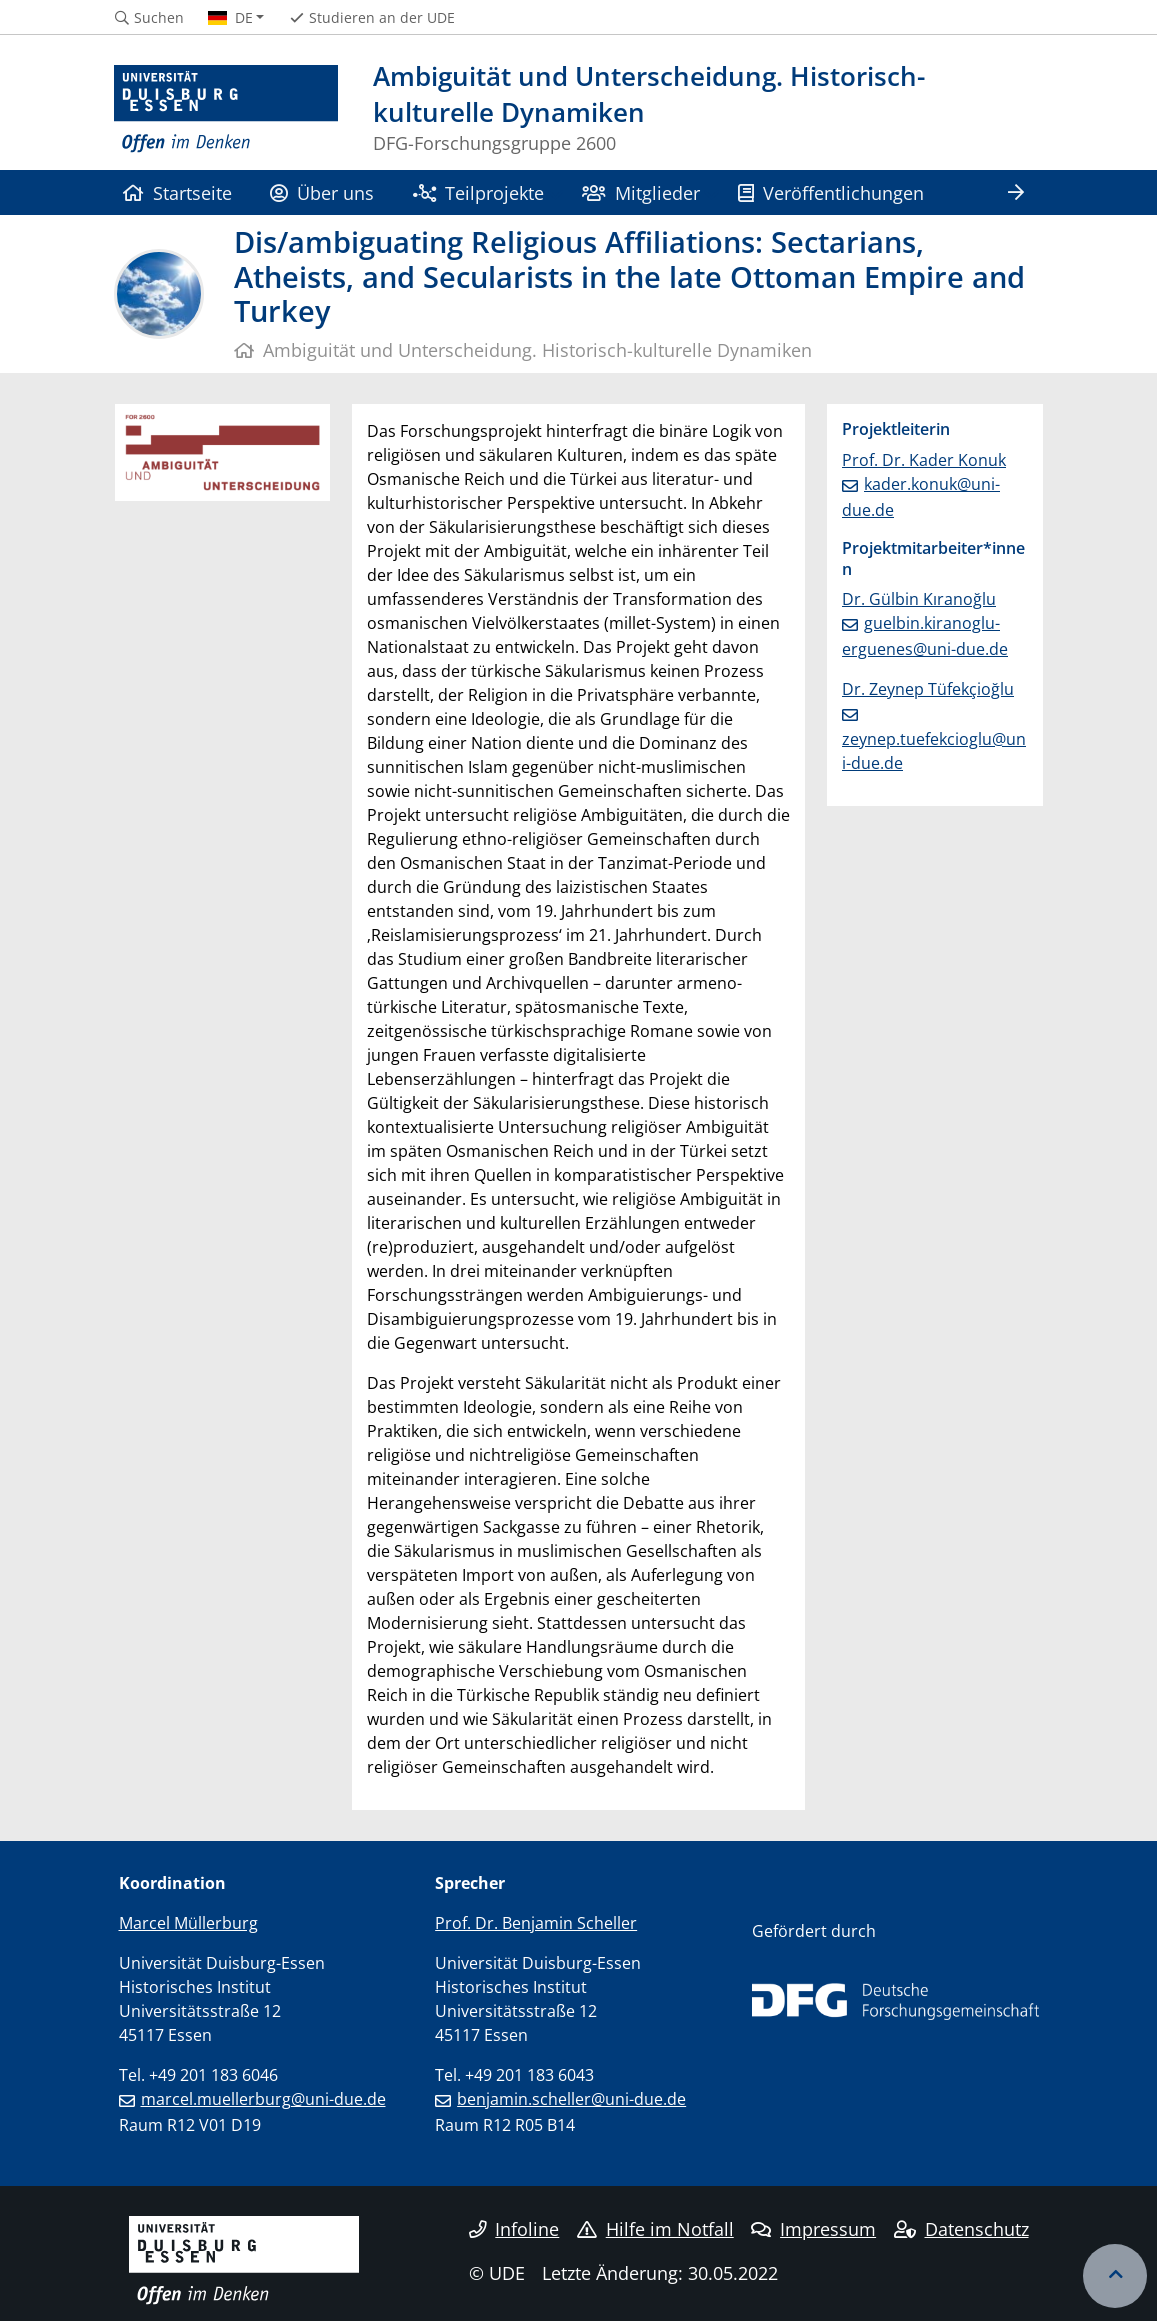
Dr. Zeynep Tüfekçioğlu (928, 689)
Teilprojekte (478, 192)
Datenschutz (961, 2229)
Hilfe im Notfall (655, 2229)
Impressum (813, 2229)
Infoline (514, 2229)
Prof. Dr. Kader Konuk (924, 460)
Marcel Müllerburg (188, 1923)
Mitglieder (640, 192)
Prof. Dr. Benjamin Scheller (536, 1923)
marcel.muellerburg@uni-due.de (263, 2099)
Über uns (322, 192)
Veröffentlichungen (831, 192)
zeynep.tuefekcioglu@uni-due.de (934, 751)
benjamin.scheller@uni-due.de (571, 2099)
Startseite (177, 192)
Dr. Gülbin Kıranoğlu (919, 599)
